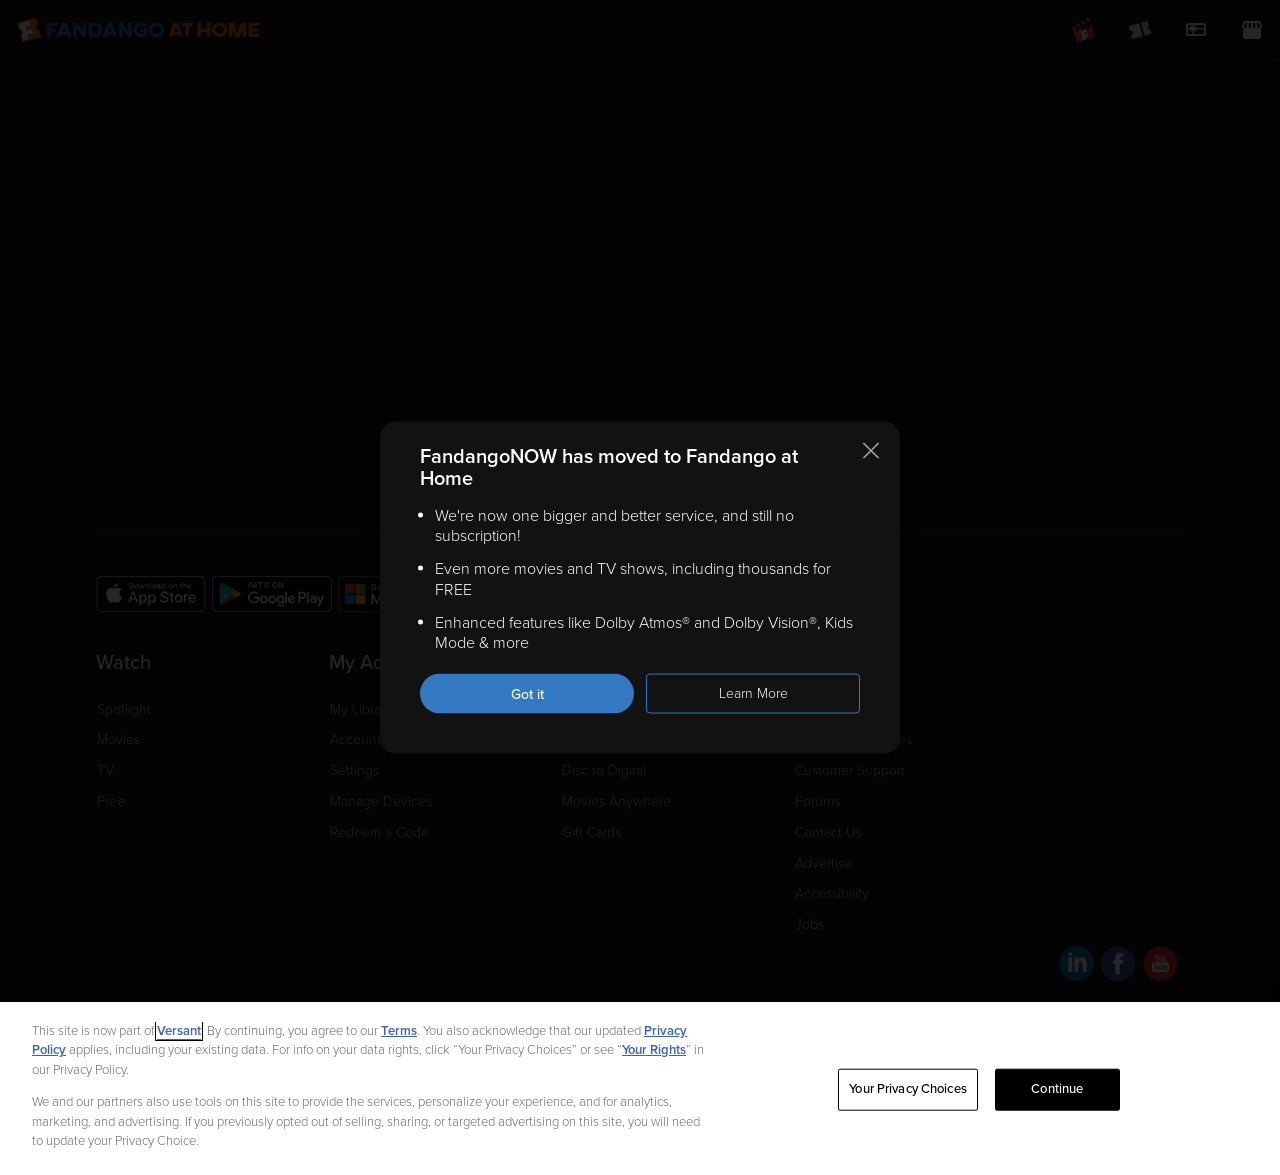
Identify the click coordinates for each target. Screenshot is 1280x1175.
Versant (179, 1031)
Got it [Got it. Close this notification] (527, 694)
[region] (640, 1088)
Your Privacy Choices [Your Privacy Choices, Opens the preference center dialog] (908, 1089)
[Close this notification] (871, 450)
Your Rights (654, 1050)
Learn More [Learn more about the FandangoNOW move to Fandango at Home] (753, 693)
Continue (1057, 1089)
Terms (399, 1031)
